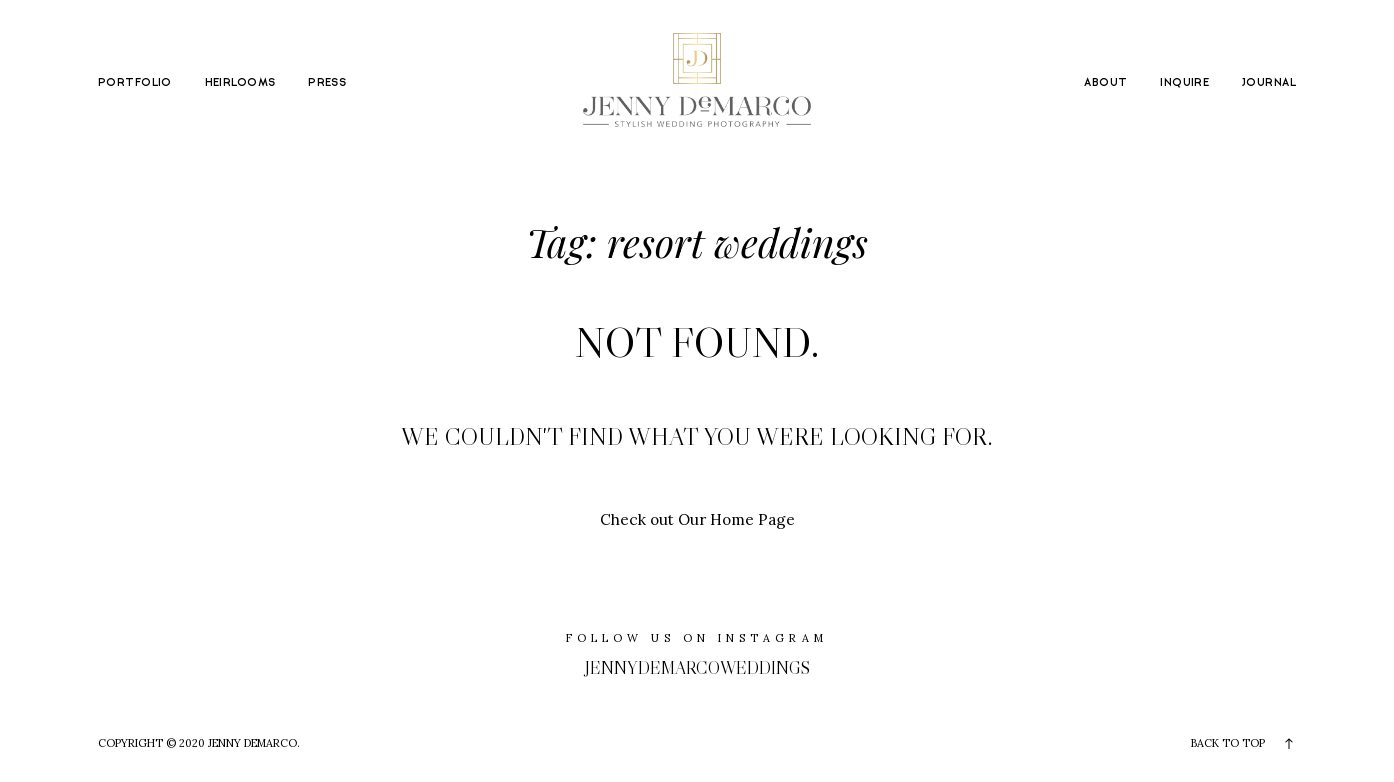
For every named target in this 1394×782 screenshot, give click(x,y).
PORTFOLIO (135, 83)
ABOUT (1105, 83)
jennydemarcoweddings (697, 668)
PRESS (327, 83)
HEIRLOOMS (240, 83)
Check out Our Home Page (697, 519)
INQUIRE (1184, 83)
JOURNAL (1269, 83)
